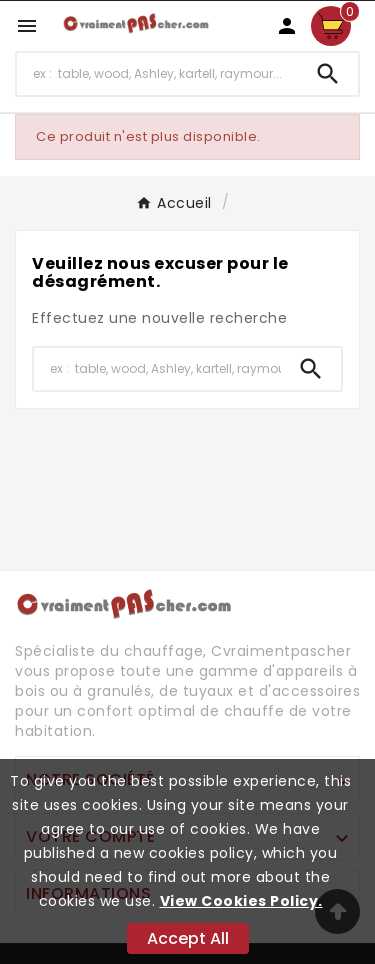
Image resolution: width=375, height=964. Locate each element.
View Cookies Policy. (241, 901)
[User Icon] (287, 26)
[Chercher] (157, 74)
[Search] (328, 74)
